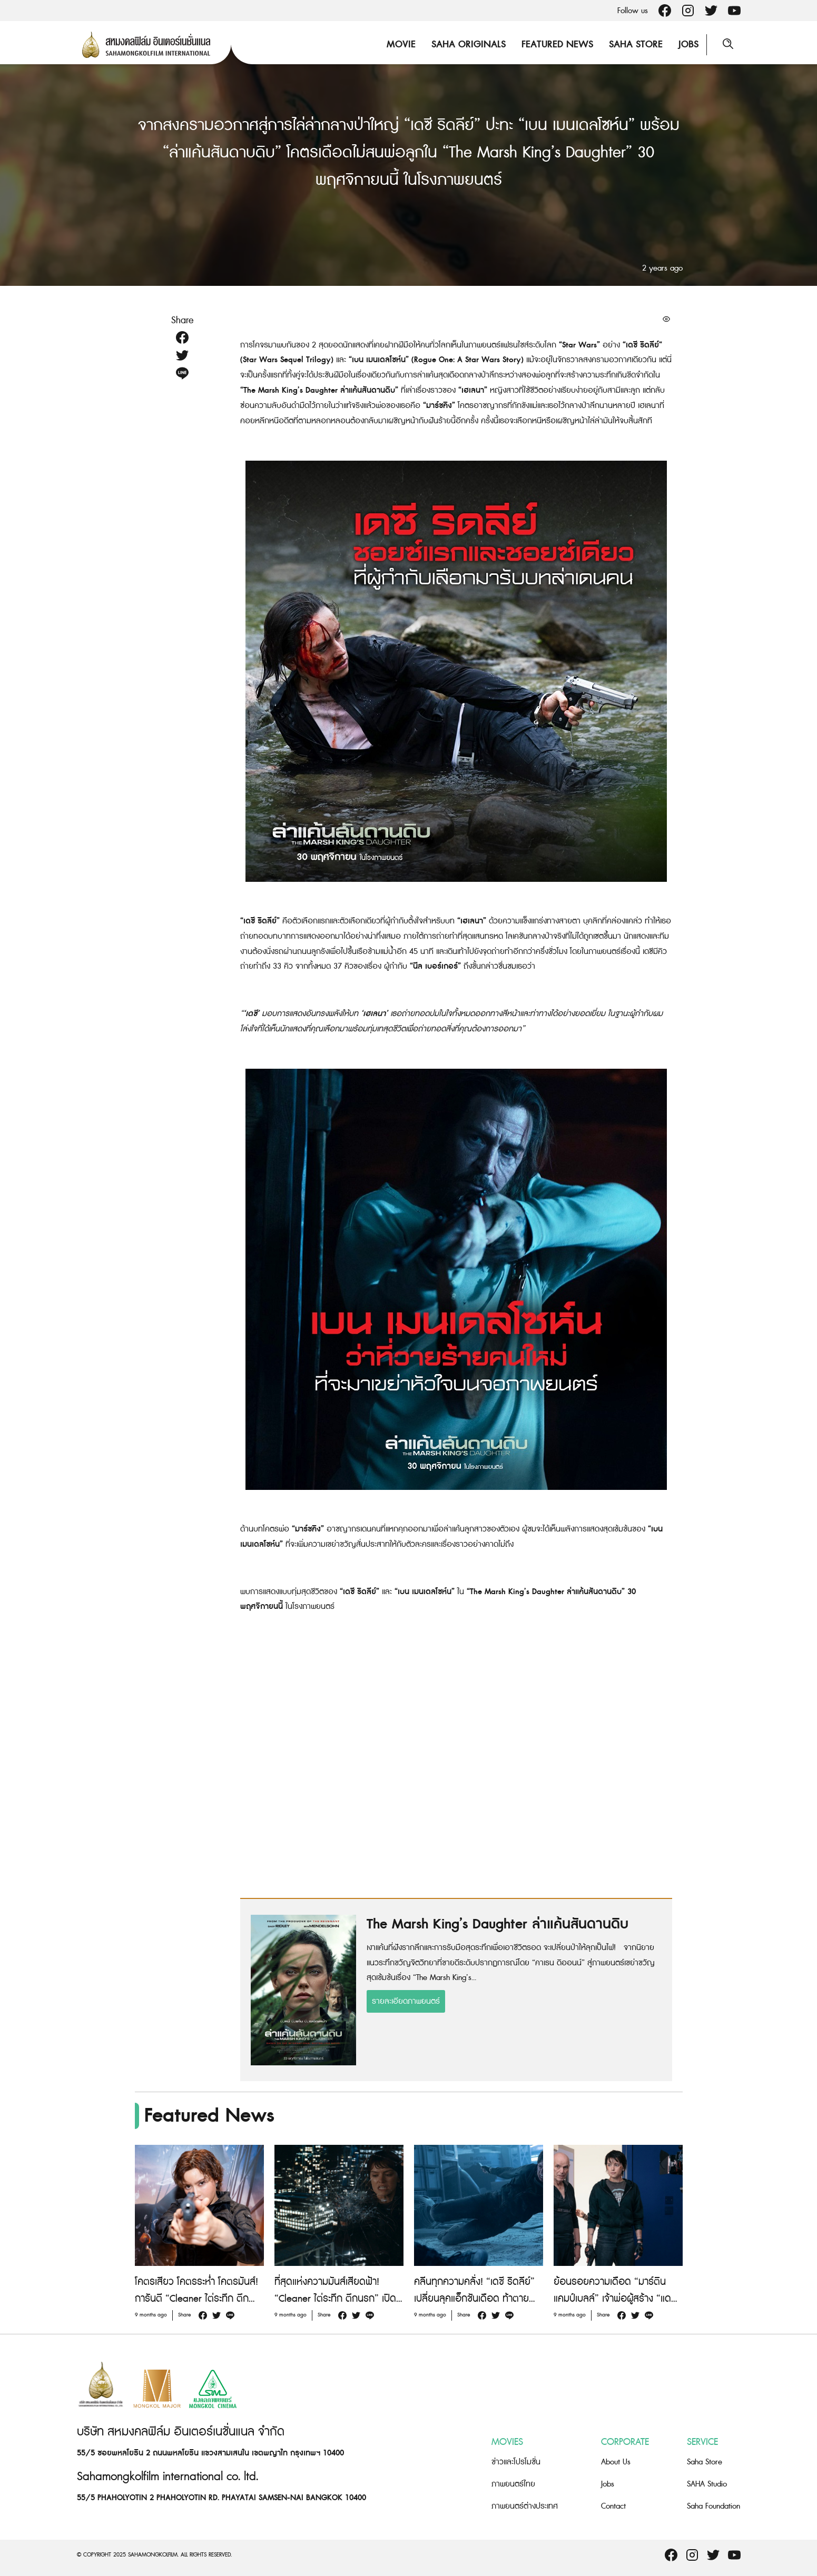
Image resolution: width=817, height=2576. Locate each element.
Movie (401, 44)
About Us (616, 2462)
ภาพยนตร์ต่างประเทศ (524, 2506)
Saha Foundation (713, 2506)
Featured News (557, 44)
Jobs (688, 44)
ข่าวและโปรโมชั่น (515, 2462)
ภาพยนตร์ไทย (513, 2484)
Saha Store (636, 44)
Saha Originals (468, 44)
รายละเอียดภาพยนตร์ (406, 2001)
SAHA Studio (707, 2484)
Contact (613, 2506)
